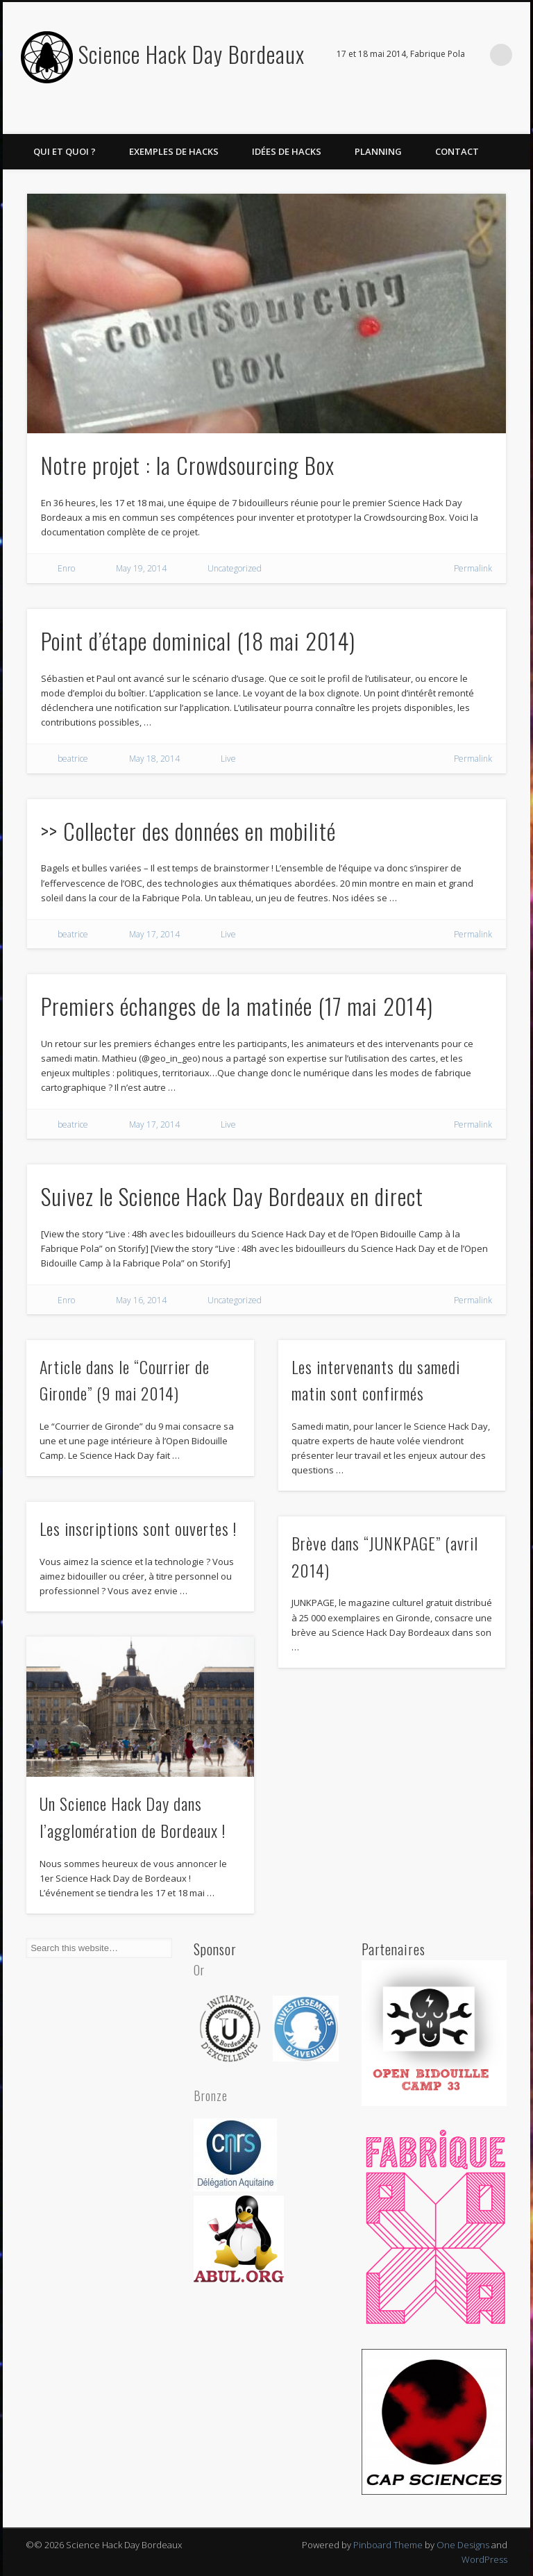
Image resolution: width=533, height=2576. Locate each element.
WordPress (484, 2559)
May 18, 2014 (154, 758)
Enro (66, 568)
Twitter (515, 119)
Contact (457, 151)
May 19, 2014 (141, 568)
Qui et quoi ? (64, 151)
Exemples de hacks (174, 151)
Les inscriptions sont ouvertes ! (138, 1528)
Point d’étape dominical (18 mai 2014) (198, 640)
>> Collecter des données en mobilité (188, 830)
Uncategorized (235, 568)
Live (228, 758)
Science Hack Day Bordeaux (191, 53)
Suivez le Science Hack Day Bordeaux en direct (232, 1196)
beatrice (73, 758)
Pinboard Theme (388, 2545)
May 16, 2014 (141, 1300)
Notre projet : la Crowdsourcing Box (188, 465)
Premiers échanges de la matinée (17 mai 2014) (237, 1005)
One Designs (463, 2545)
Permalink (473, 568)
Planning (378, 151)
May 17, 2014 (154, 934)
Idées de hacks (286, 151)
